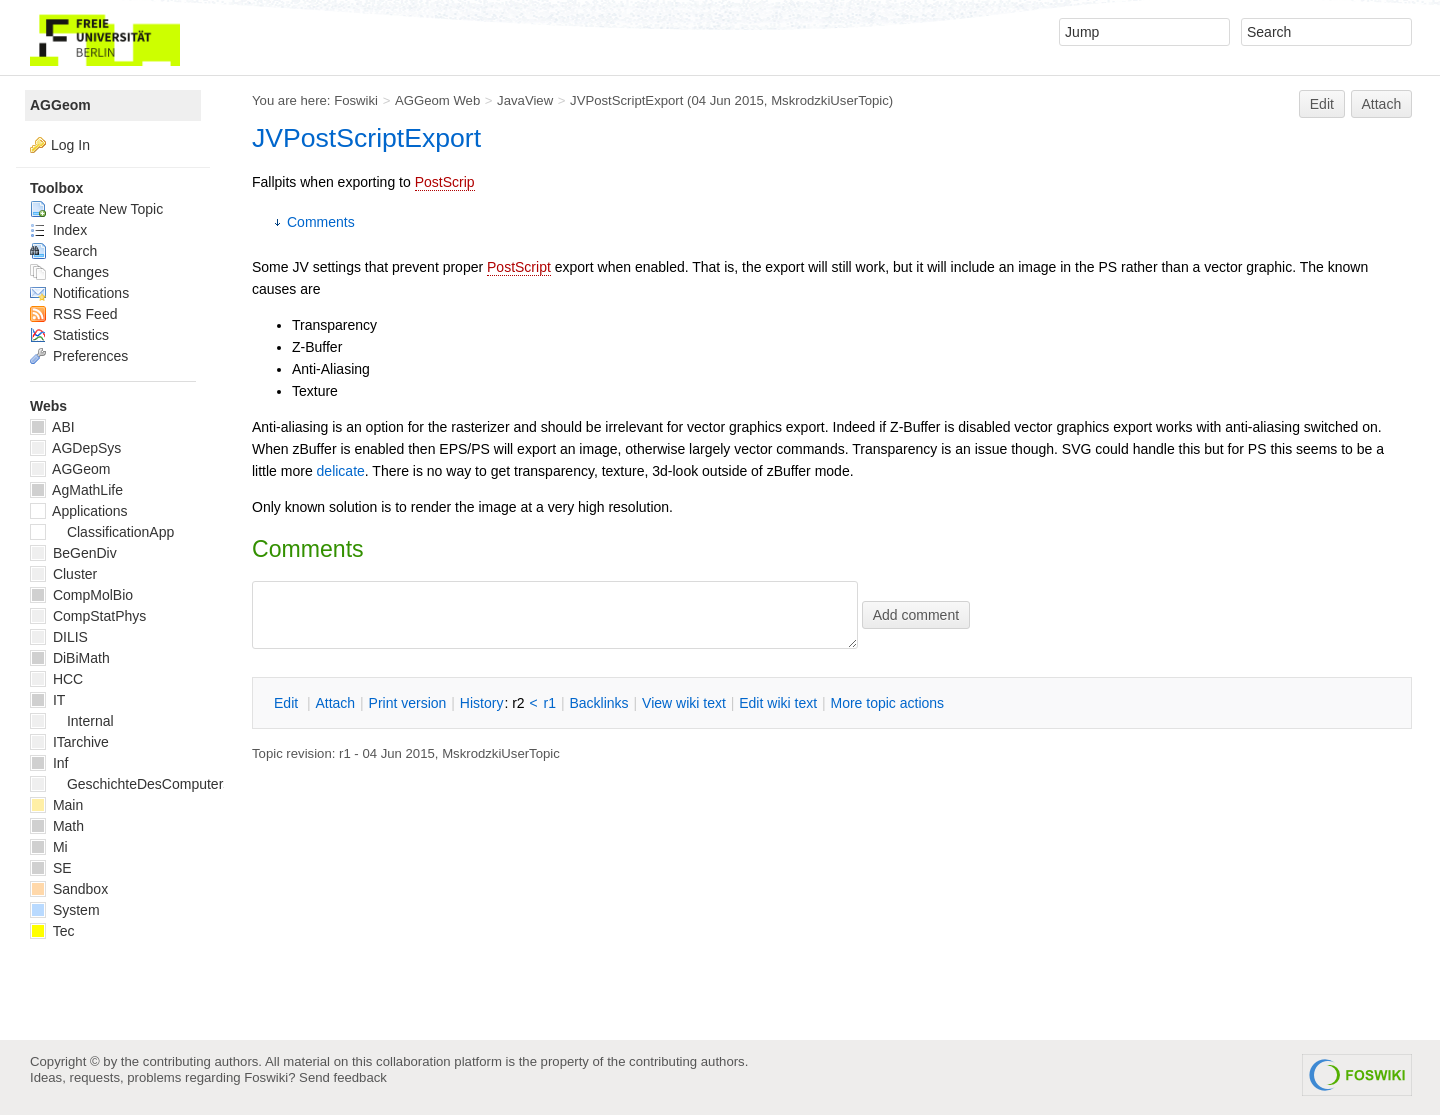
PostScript (519, 267)
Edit (1322, 104)
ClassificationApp (102, 532)
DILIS (59, 637)
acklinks (598, 703)
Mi (49, 847)
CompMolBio (81, 595)
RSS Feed (73, 314)
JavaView (525, 100)
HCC (56, 679)
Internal (72, 721)
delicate (341, 471)
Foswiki (356, 100)
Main (56, 805)
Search (63, 251)
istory (482, 703)
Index (58, 230)
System (65, 910)
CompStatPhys (88, 616)
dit (288, 703)
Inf (49, 763)
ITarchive (69, 742)
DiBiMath (70, 658)
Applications (79, 511)
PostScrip (445, 182)
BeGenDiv (73, 553)
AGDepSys (75, 448)
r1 (550, 703)
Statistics (69, 335)
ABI (52, 427)
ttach (335, 703)
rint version (408, 703)
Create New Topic (96, 209)
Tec (52, 931)
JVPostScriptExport (626, 100)
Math (57, 826)
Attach (1382, 104)
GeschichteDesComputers (130, 784)
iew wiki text (684, 703)
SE (51, 868)
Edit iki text (778, 703)
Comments (321, 222)
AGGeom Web (437, 100)
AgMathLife (76, 490)
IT (47, 700)
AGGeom (60, 105)
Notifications (79, 293)
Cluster (63, 574)
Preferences (79, 356)
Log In (70, 145)
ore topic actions (887, 703)
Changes (69, 272)
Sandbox (69, 889)
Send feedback (343, 1077)
